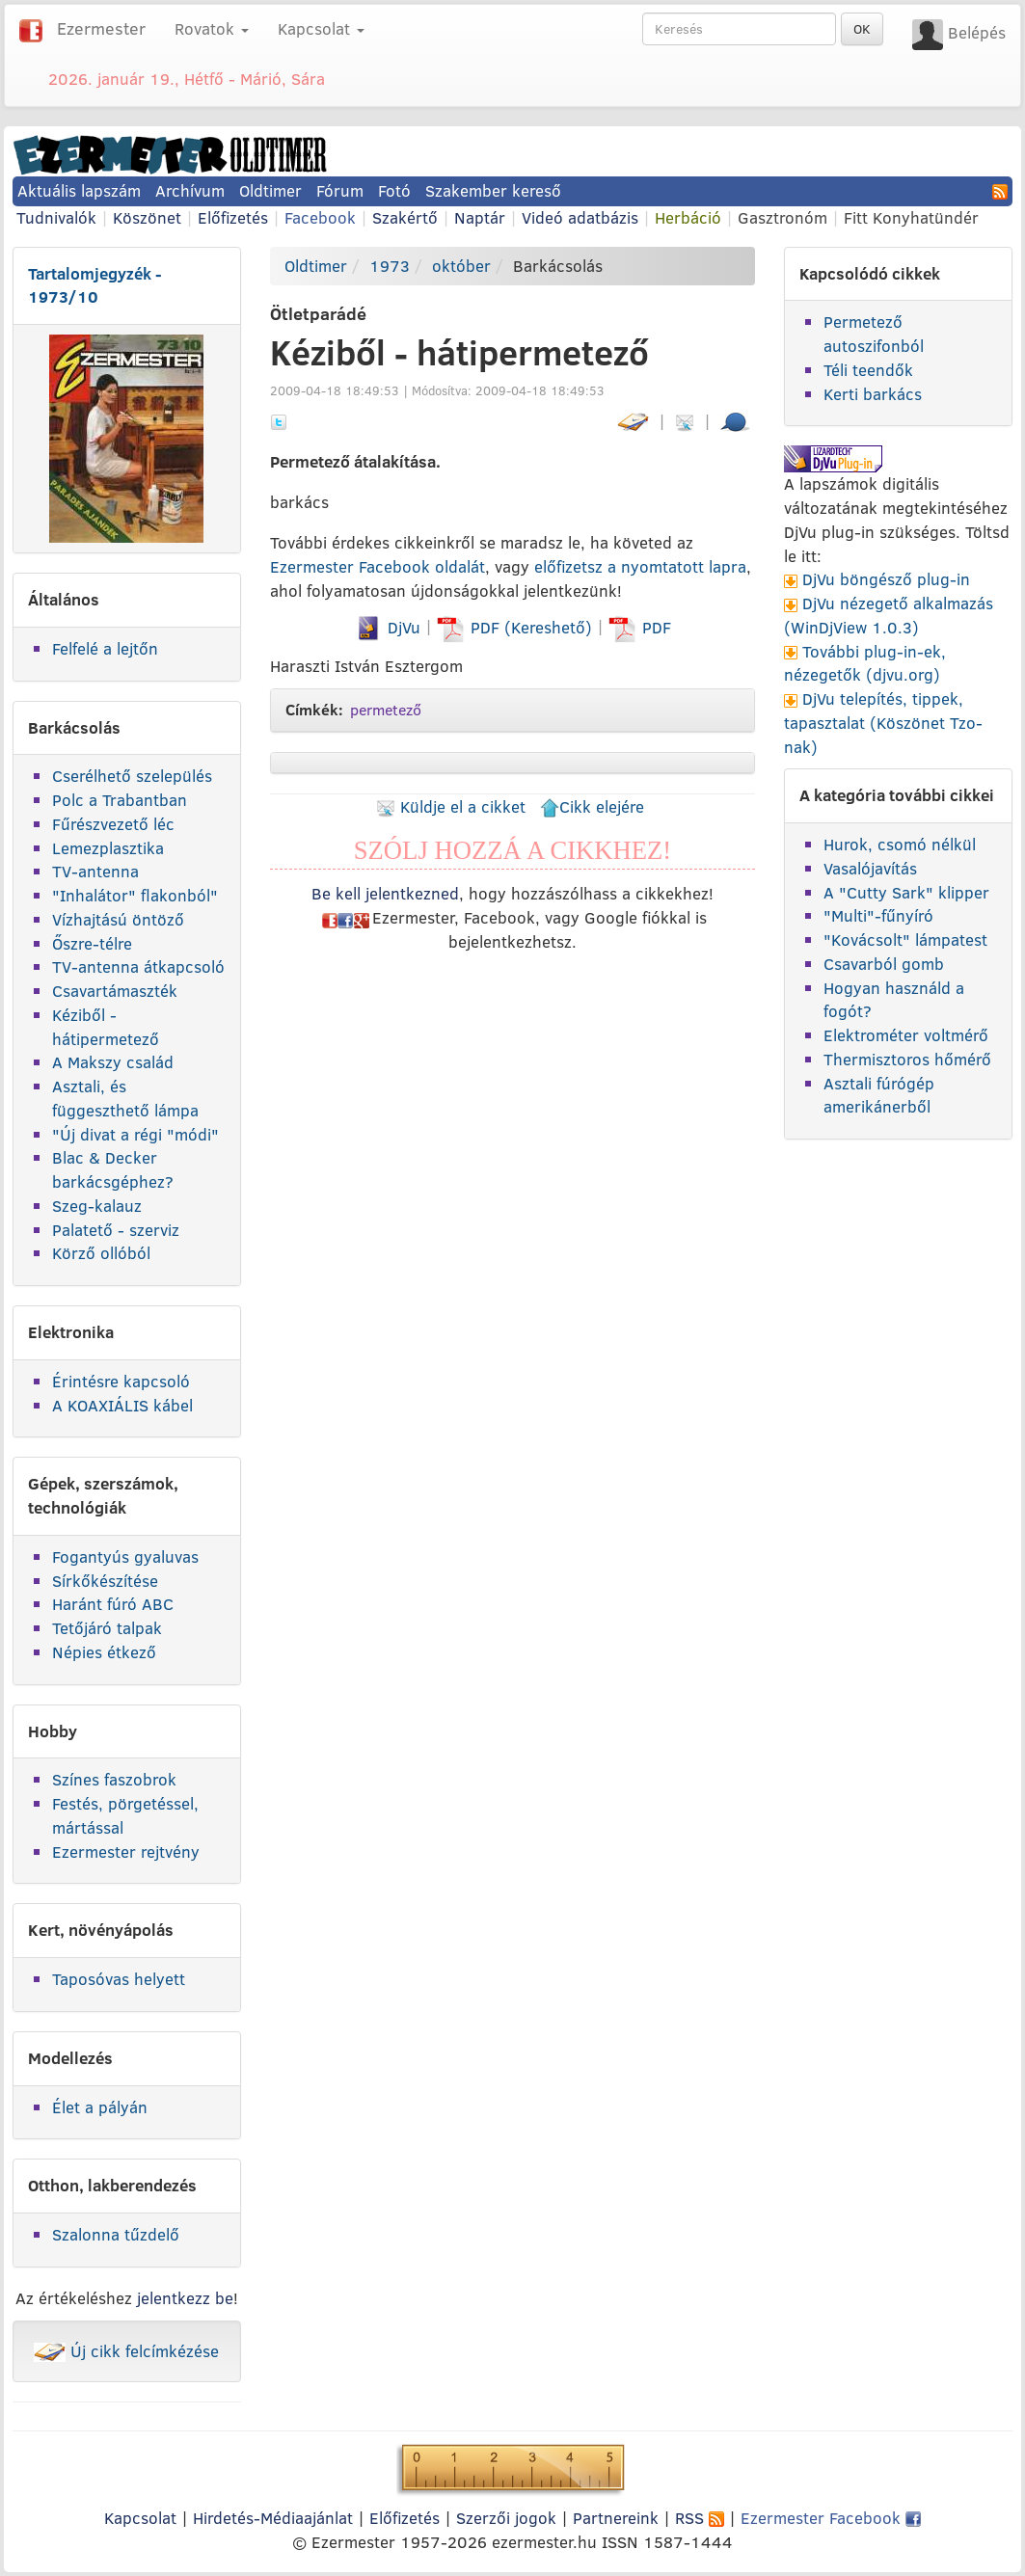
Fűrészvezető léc (113, 824)
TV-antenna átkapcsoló (138, 966)
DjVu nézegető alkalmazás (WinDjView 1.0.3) (888, 615)
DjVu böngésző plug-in (886, 579)
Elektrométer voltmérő (905, 1035)
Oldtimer (270, 190)
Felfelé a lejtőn (105, 648)
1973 (389, 266)
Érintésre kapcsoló (121, 1381)
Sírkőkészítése (105, 1581)
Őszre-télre (92, 943)
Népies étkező (104, 1652)
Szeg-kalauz (97, 1205)
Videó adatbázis (580, 217)
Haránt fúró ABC (113, 1604)
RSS (699, 2518)
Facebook (320, 217)
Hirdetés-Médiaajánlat (273, 2518)
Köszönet (147, 217)
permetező (385, 709)
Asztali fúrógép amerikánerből (878, 1095)
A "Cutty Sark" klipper (906, 892)
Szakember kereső (493, 190)
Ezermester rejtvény (126, 1851)
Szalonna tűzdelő (115, 2234)
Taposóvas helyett (118, 1979)
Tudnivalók (56, 217)
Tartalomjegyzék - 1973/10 (95, 285)
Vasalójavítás (870, 868)
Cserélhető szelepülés (132, 776)
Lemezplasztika (108, 848)
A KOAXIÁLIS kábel (122, 1405)
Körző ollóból (101, 1253)
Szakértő (405, 217)
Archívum (190, 190)
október (461, 266)
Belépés (977, 32)
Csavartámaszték (114, 990)
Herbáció (688, 217)
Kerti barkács (872, 394)
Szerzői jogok (506, 2518)
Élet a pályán (100, 2107)
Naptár (479, 217)
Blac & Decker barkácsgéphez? (113, 1169)
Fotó (394, 190)
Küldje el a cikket (451, 806)
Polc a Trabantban (119, 800)
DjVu (387, 627)
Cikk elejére (592, 806)
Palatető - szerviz (115, 1230)
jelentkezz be (185, 2298)
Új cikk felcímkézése (126, 2351)
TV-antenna (95, 871)
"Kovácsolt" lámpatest (905, 939)
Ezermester (101, 28)
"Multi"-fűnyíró (878, 915)
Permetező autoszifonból (873, 333)
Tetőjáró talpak (107, 1628)
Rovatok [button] (212, 28)
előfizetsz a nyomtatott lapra (640, 566)
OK (862, 29)
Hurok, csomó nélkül (899, 844)
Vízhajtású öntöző (118, 919)
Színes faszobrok (114, 1779)
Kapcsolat (140, 2518)
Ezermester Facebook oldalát (377, 566)
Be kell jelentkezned (385, 893)
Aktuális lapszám (79, 190)
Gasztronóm (782, 217)
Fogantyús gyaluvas (125, 1556)
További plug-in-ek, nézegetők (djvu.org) (865, 663)
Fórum (340, 190)
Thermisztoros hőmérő (907, 1059)
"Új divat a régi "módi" (135, 1134)
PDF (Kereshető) (517, 627)
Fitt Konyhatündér (911, 217)
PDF (639, 627)
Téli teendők (868, 370)
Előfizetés (233, 217)
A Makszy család (113, 1062)
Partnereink (616, 2518)
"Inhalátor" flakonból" (135, 895)
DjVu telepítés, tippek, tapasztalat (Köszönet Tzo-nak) (883, 722)
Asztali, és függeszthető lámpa (125, 1098)
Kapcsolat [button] (321, 28)
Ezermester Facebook (831, 2518)
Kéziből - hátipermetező (105, 1027)
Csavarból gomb (883, 964)
